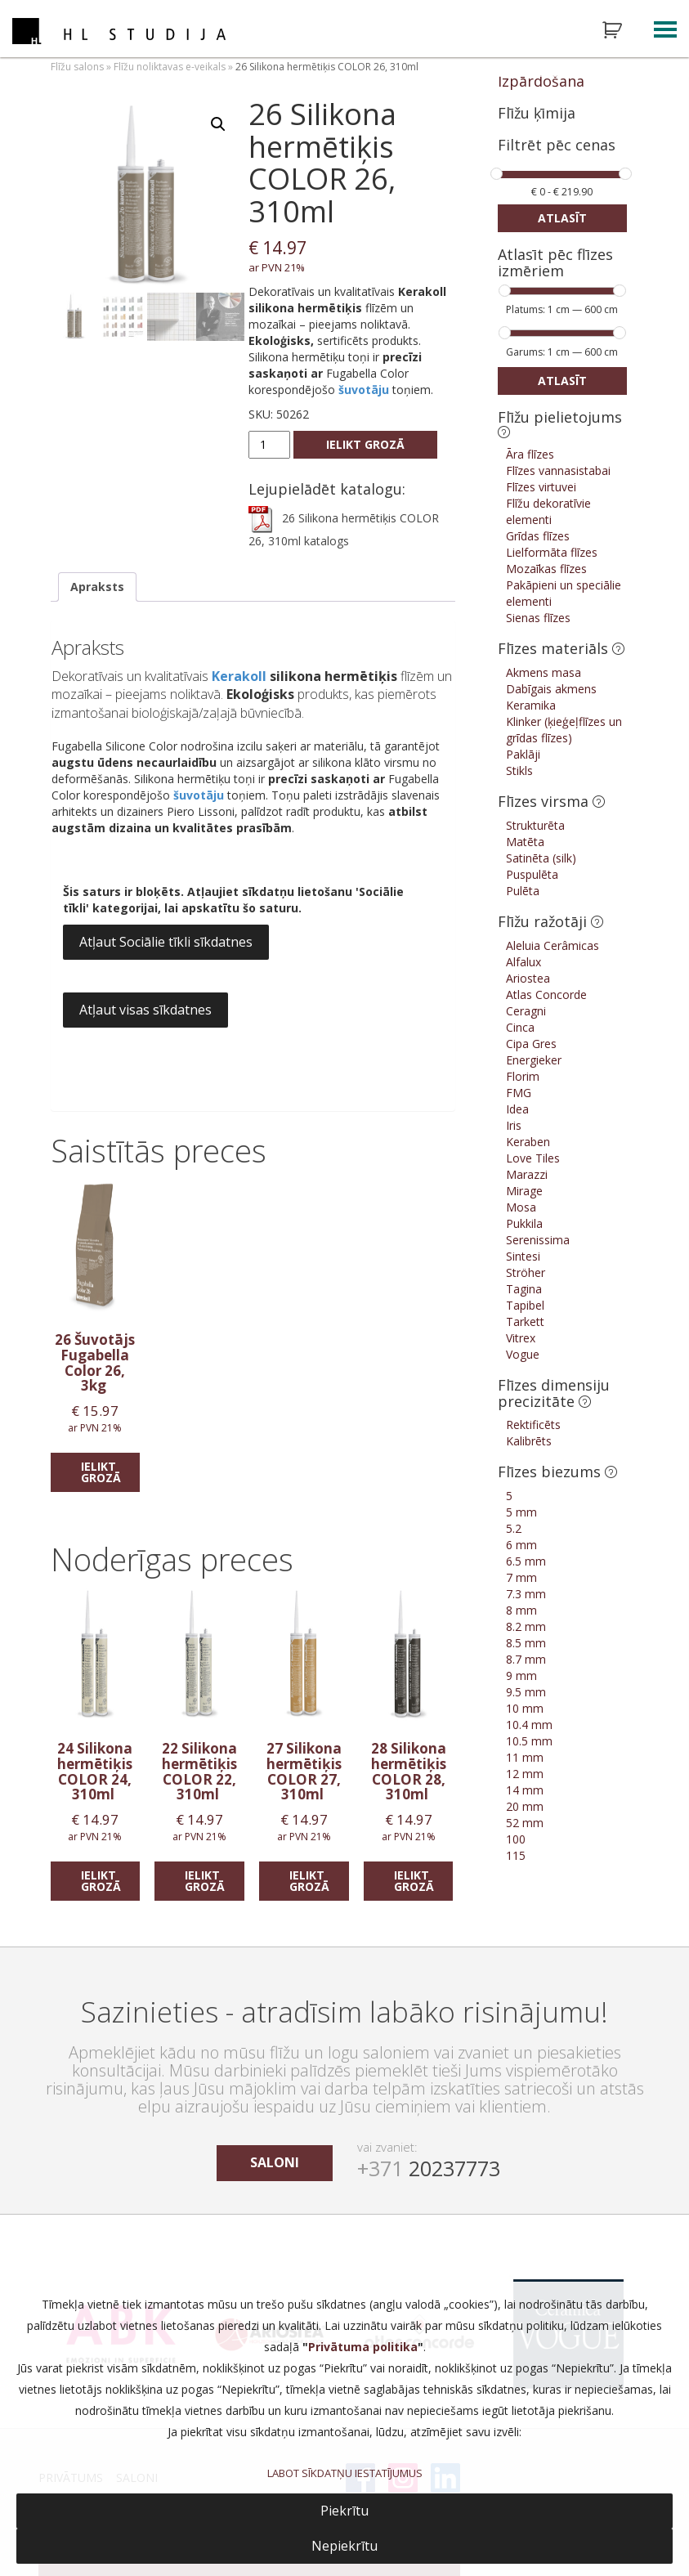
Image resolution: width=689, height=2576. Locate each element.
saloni (274, 2162)
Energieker (533, 1060)
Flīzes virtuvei (541, 487)
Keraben (528, 1141)
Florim (522, 1076)
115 (516, 1855)
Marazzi (527, 1174)
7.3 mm (526, 1594)
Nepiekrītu (344, 2546)
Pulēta (522, 890)
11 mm (525, 1757)
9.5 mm (526, 1692)
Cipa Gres (531, 1043)
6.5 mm (526, 1561)
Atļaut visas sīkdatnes (145, 1010)
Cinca (520, 1027)
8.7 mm (526, 1659)
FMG (518, 1092)
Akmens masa (543, 672)
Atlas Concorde (546, 994)
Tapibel (525, 1305)
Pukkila (524, 1223)
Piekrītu (344, 2511)
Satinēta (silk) (541, 858)
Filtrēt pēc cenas (556, 146)
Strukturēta (535, 825)
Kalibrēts (529, 1441)
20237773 (428, 2168)
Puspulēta (532, 874)
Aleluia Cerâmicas (552, 945)
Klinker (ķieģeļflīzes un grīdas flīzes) (564, 730)
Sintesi (523, 1256)
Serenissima (538, 1240)
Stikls (519, 770)
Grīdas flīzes (538, 536)
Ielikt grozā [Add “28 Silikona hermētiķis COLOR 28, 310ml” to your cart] (414, 1880)
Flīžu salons (77, 67)
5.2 (513, 1528)
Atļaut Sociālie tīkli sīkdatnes (166, 942)
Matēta (525, 841)
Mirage (524, 1190)
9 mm (521, 1675)
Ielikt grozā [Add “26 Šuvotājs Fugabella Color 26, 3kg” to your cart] (101, 1471)
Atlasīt (562, 218)
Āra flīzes (530, 454)
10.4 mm (529, 1724)
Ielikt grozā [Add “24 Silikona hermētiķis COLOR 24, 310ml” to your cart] (101, 1880)
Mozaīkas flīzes (546, 568)
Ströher (525, 1272)
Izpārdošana (541, 81)
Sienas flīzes (538, 617)
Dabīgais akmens (551, 689)
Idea (517, 1109)
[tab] (97, 587)
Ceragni (526, 1011)
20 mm (525, 1806)
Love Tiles (533, 1158)
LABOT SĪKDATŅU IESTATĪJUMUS (345, 2473)
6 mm (521, 1544)
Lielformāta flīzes (551, 552)
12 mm (525, 1773)
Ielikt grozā (365, 444)
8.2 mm (526, 1626)
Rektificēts (533, 1424)
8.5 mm (526, 1643)
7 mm (521, 1577)
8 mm (521, 1610)
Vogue (522, 1354)
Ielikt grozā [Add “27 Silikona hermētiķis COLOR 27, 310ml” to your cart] (309, 1880)
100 (516, 1839)
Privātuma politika (363, 2346)
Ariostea (528, 978)
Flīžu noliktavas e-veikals (170, 67)
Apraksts (97, 586)
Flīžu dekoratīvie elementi (548, 511)
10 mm (525, 1708)
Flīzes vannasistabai (558, 470)
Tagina (524, 1289)
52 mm (525, 1822)
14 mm (525, 1790)
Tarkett (525, 1321)
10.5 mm (529, 1741)
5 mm (521, 1512)
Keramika (531, 705)
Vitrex (520, 1338)
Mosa (521, 1207)
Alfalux (523, 962)
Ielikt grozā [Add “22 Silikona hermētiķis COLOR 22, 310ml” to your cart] (205, 1880)
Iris (513, 1125)
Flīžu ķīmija (536, 113)
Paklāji (523, 754)
